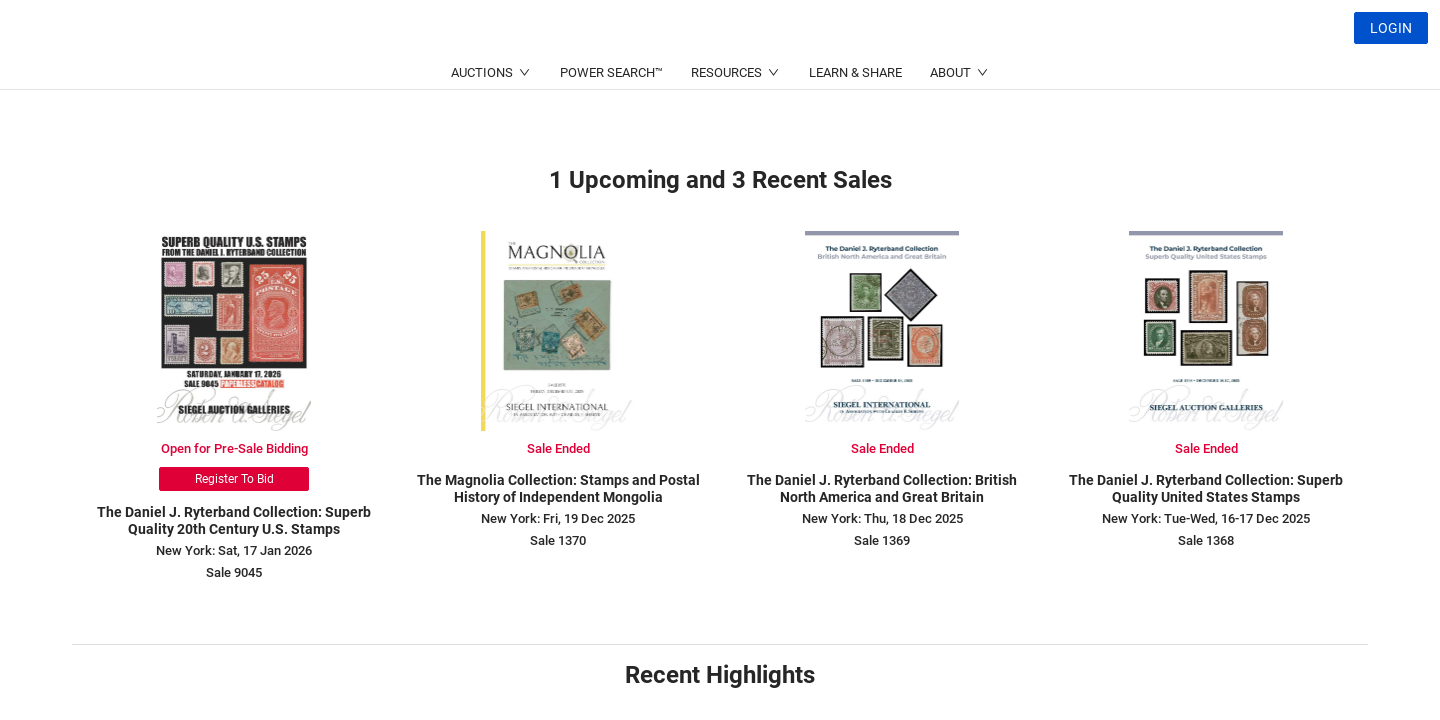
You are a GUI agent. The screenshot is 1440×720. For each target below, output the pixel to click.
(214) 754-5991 (654, 75)
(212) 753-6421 (460, 75)
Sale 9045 (234, 572)
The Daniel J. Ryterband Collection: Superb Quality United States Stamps (1206, 488)
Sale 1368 (1206, 540)
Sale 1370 (558, 540)
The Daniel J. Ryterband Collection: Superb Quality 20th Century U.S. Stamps (234, 520)
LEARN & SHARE (855, 120)
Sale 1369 (882, 540)
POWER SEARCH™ (611, 120)
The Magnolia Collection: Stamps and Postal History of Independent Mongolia (558, 488)
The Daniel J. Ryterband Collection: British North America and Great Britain (882, 488)
